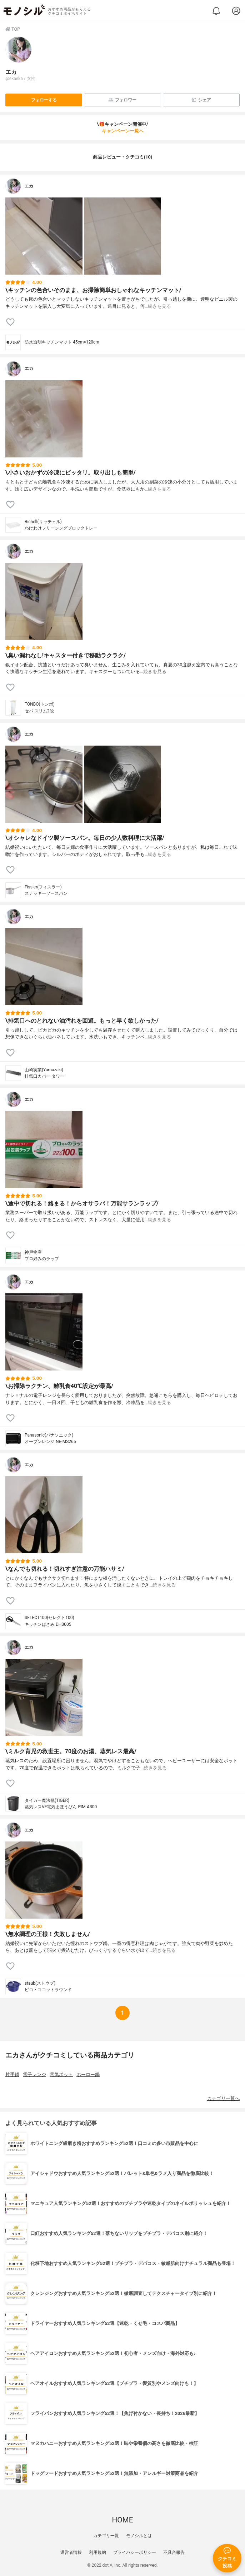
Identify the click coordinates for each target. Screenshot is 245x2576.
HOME (122, 2520)
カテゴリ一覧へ (223, 2098)
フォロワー (122, 99)
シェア (201, 99)
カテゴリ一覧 (106, 2535)
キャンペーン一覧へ (123, 131)
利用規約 (97, 2552)
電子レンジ (34, 2074)
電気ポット (61, 2074)
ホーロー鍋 (88, 2074)
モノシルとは (139, 2535)
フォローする (44, 99)
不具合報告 (174, 2552)
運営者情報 (71, 2552)
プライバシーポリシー (134, 2552)
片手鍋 (12, 2074)
